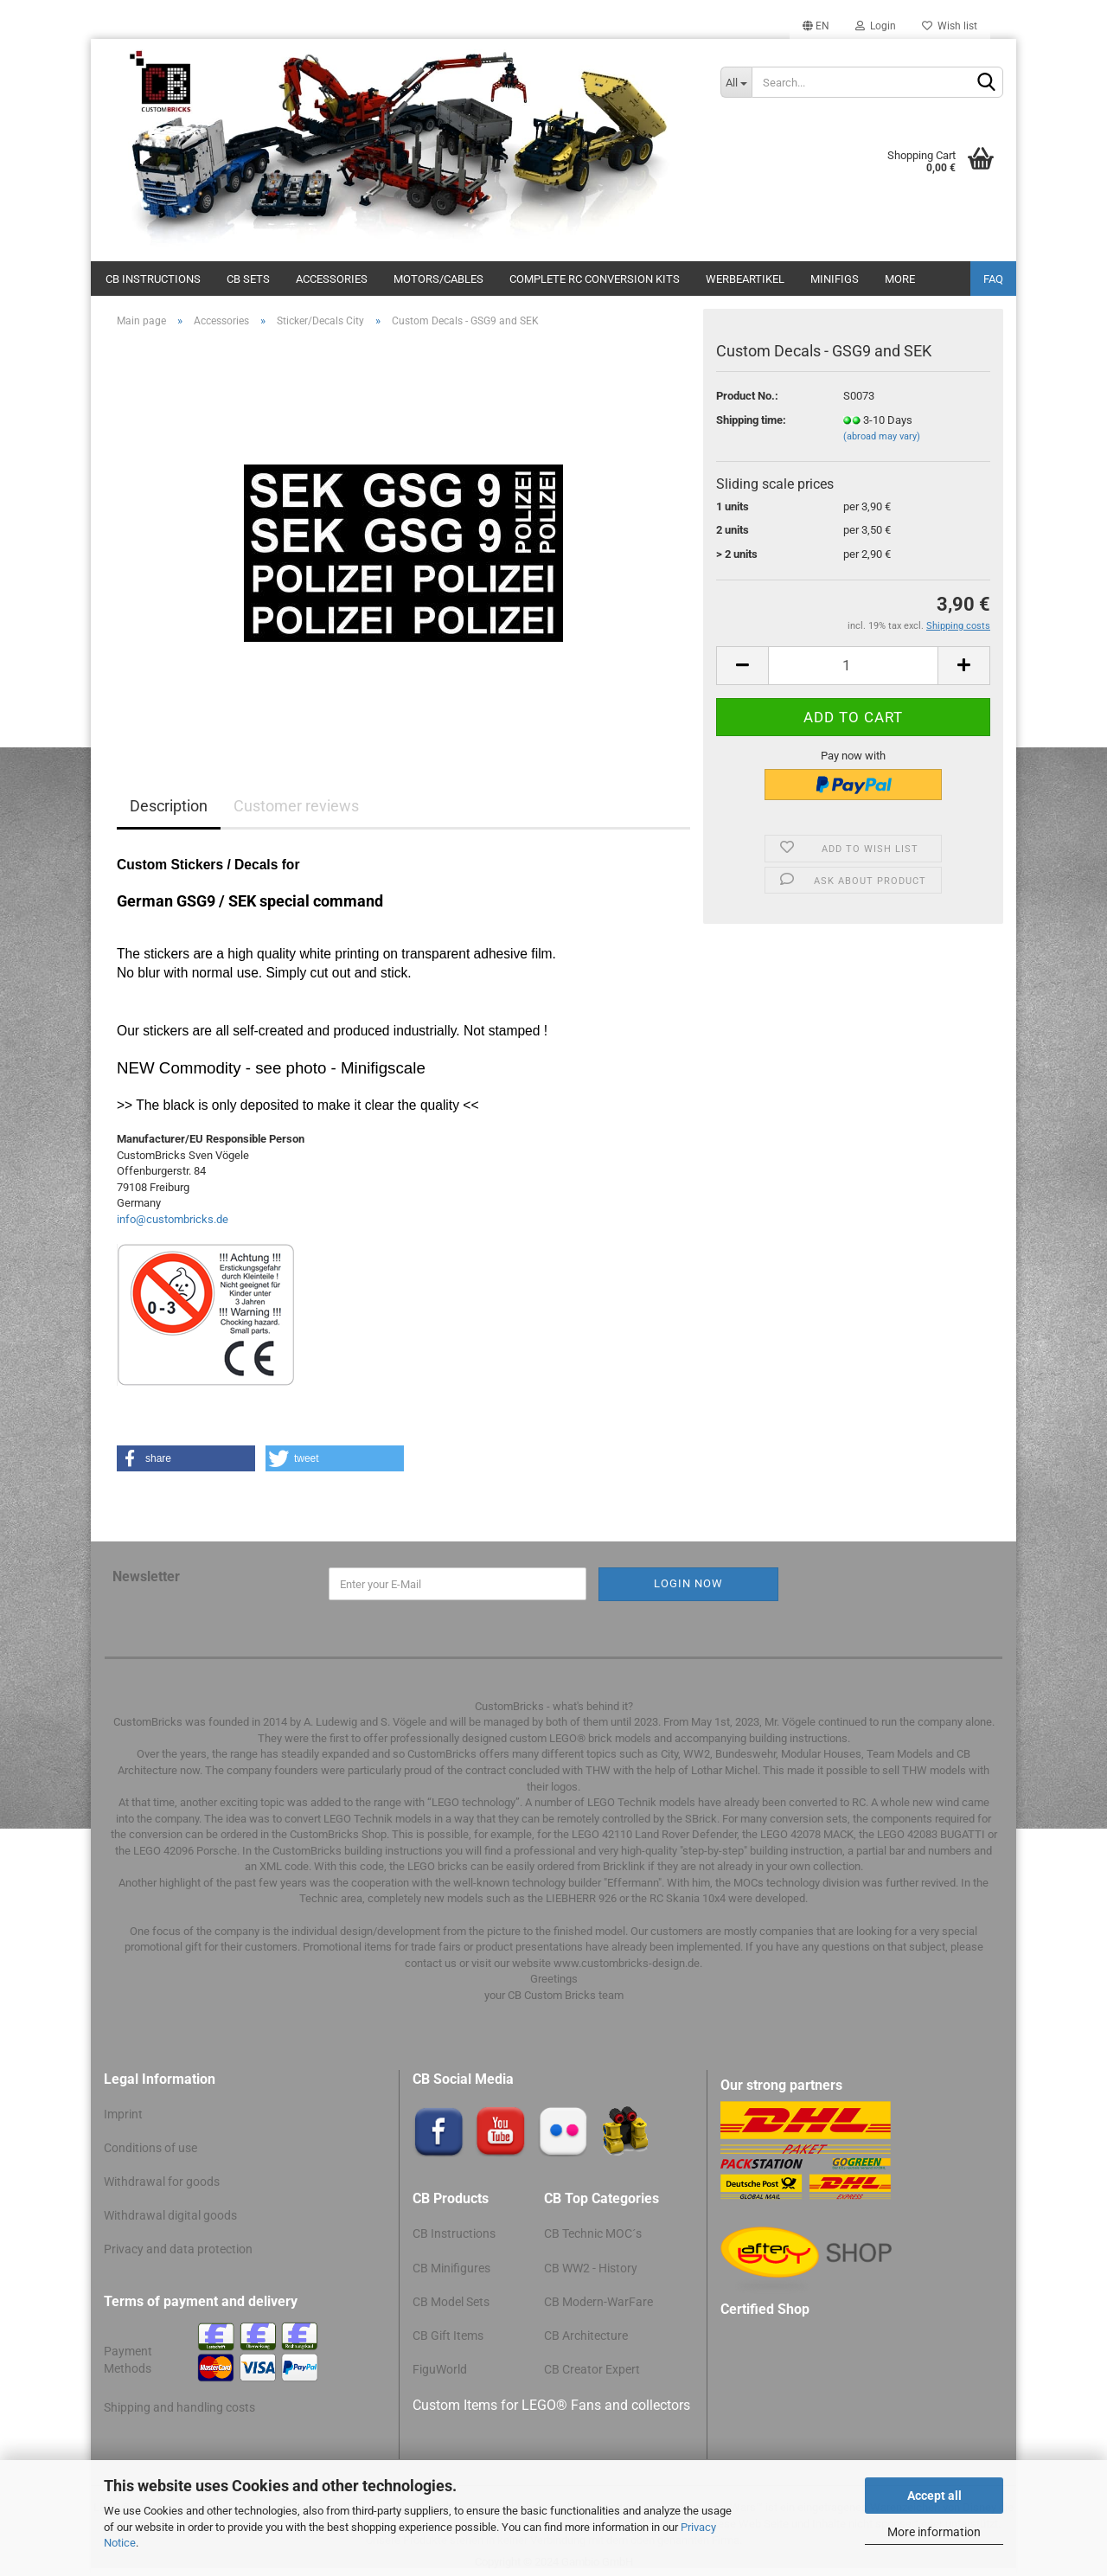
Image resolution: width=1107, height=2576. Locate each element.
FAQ (993, 278)
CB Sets (248, 278)
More (900, 278)
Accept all (934, 2495)
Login (875, 26)
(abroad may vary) (881, 436)
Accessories (332, 278)
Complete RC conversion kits (594, 278)
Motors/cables (438, 278)
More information (934, 2532)
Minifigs (834, 278)
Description (169, 806)
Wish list (949, 26)
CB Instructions (153, 278)
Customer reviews (296, 806)
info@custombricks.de (172, 1219)
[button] (186, 1458)
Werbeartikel (745, 278)
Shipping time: (751, 419)
